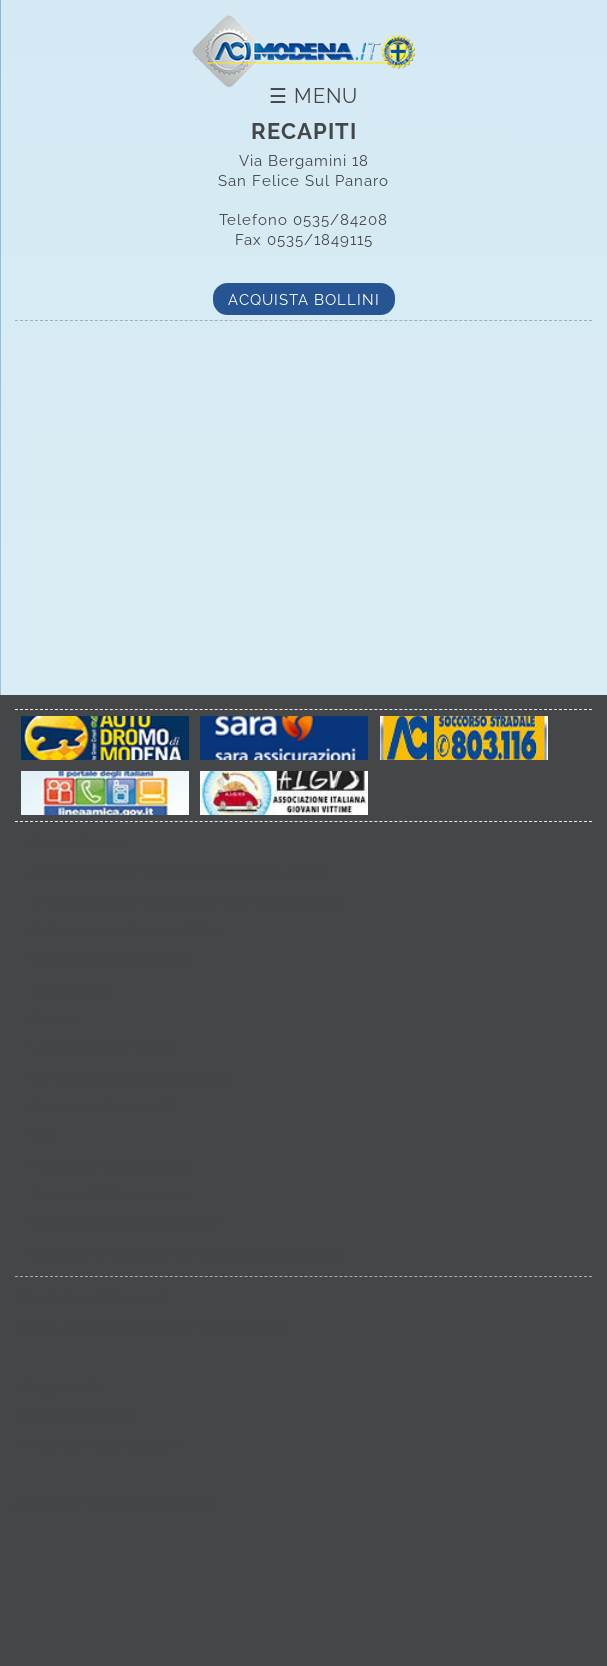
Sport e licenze (78, 843)
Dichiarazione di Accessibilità (127, 931)
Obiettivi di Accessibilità (109, 960)
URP (43, 1136)
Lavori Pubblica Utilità (102, 1048)
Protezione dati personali (111, 1166)
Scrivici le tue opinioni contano (131, 1078)
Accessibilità (72, 990)
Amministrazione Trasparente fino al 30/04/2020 (187, 902)
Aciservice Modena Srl (102, 1107)
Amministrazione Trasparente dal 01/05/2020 (176, 872)
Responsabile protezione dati (124, 1224)
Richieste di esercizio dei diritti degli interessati (186, 1254)
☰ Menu (313, 96)
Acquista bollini (304, 299)
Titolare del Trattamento (108, 1195)
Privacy (54, 1019)
